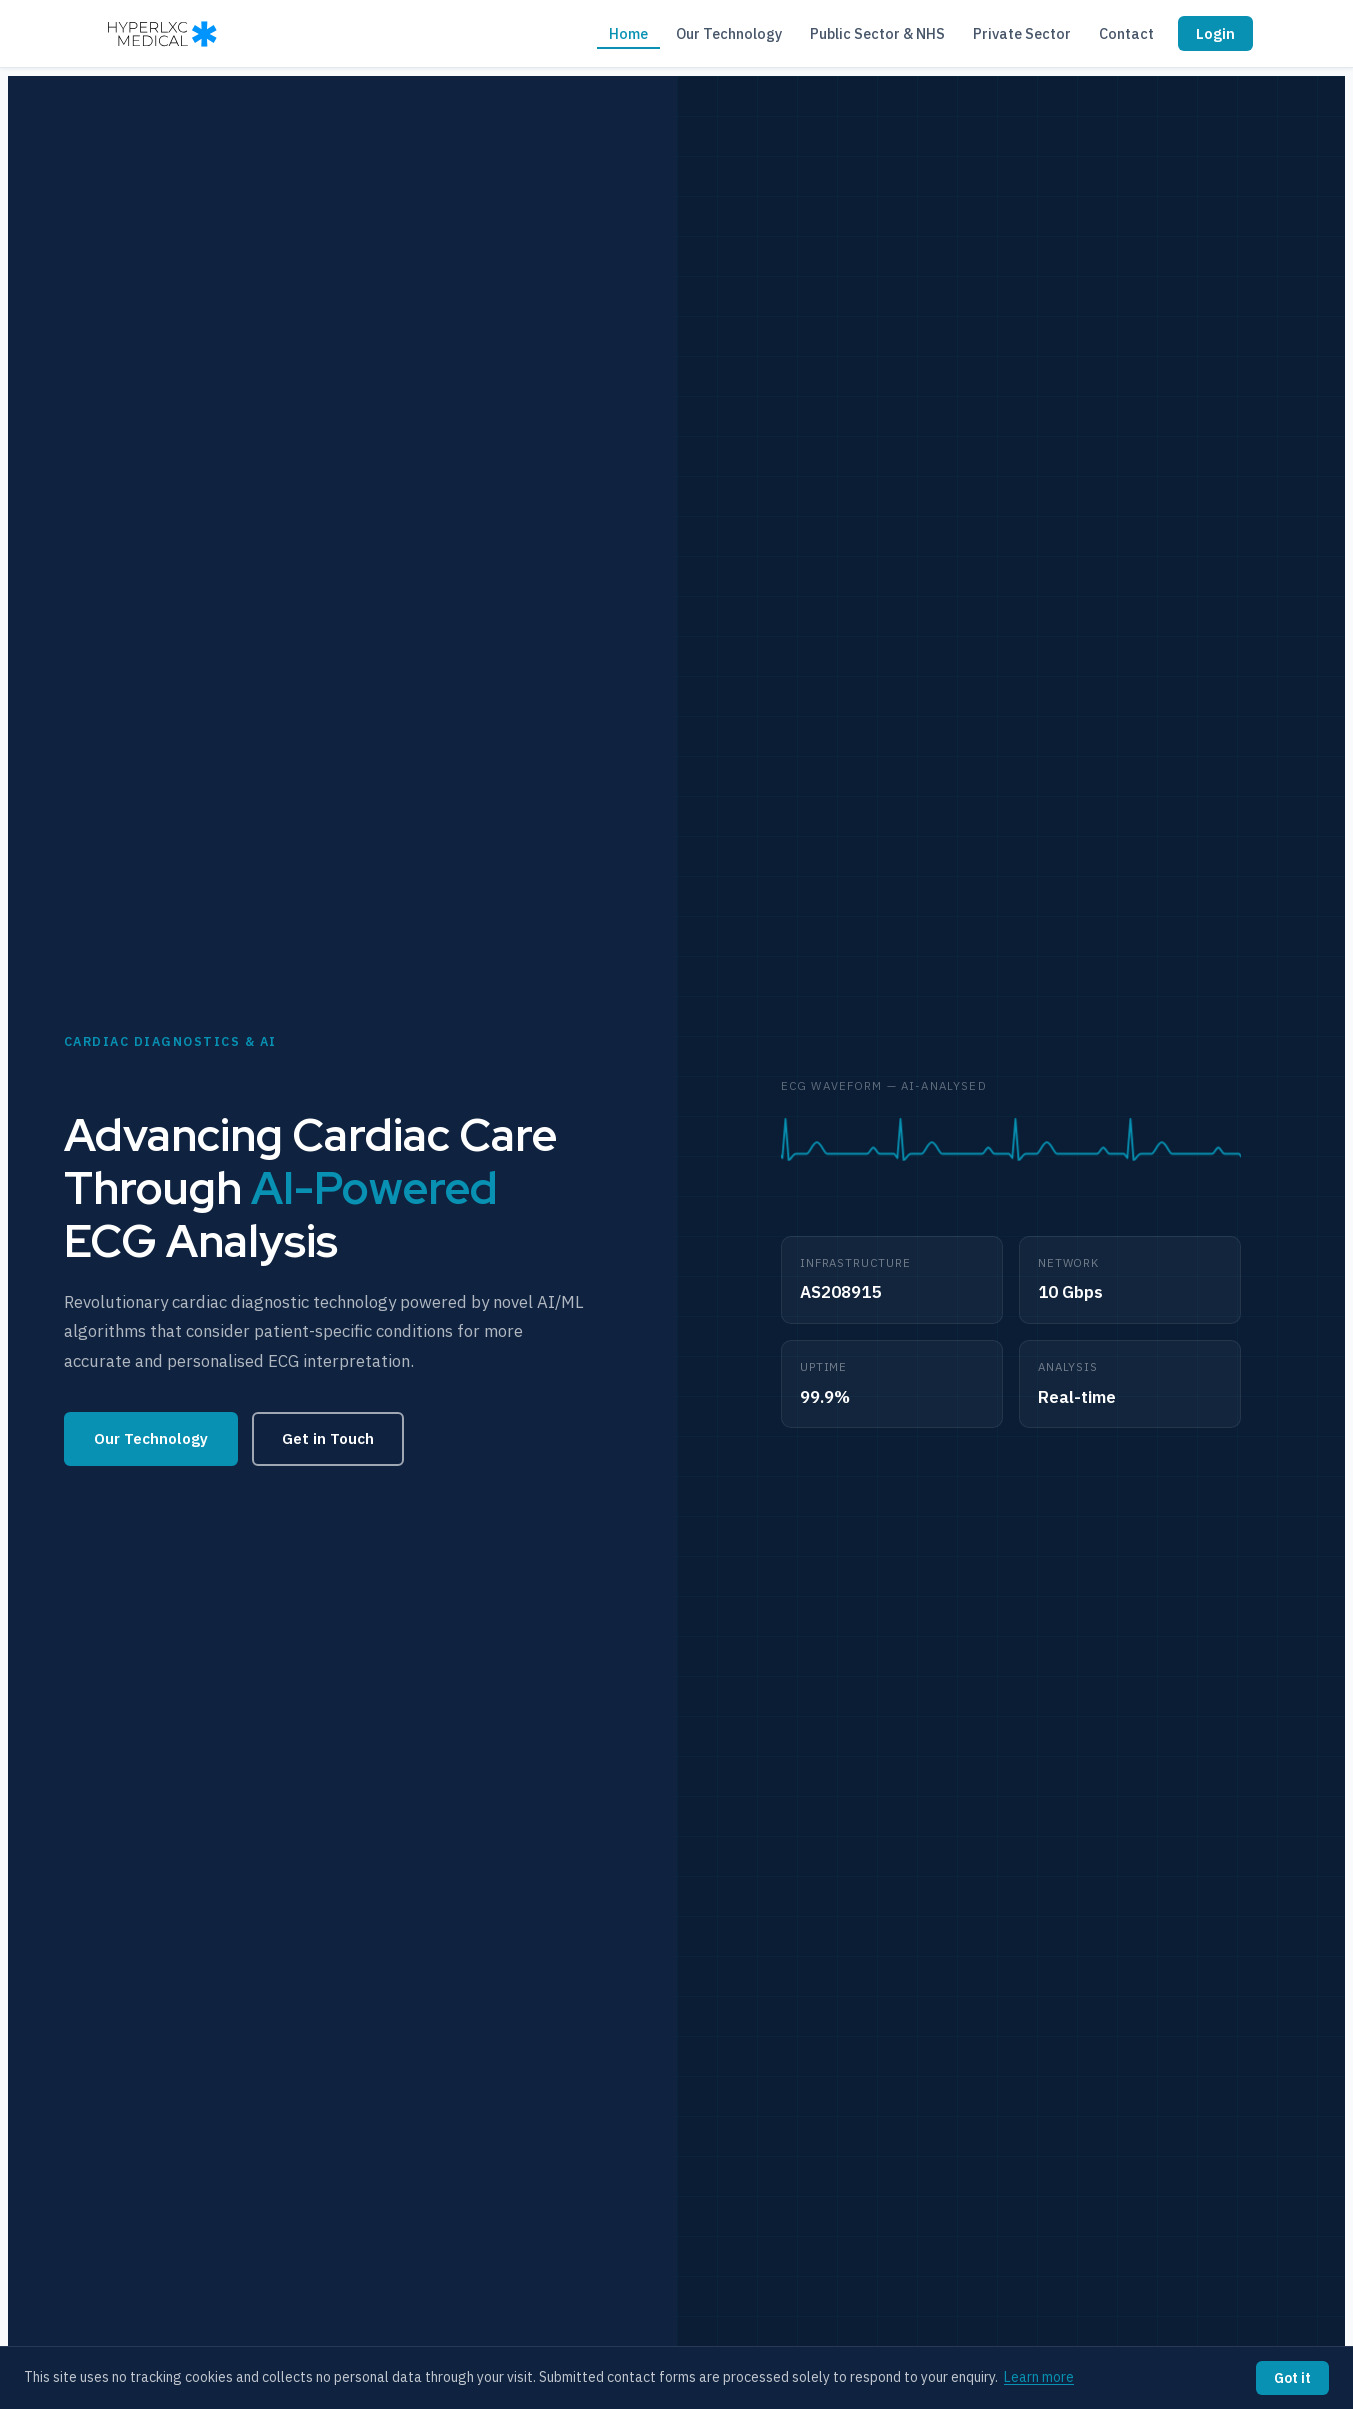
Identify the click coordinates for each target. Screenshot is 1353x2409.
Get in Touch (328, 1438)
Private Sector (1022, 33)
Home (628, 33)
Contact (1126, 33)
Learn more (1039, 2377)
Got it (1292, 2378)
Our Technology (729, 33)
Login (1215, 33)
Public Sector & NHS (877, 33)
